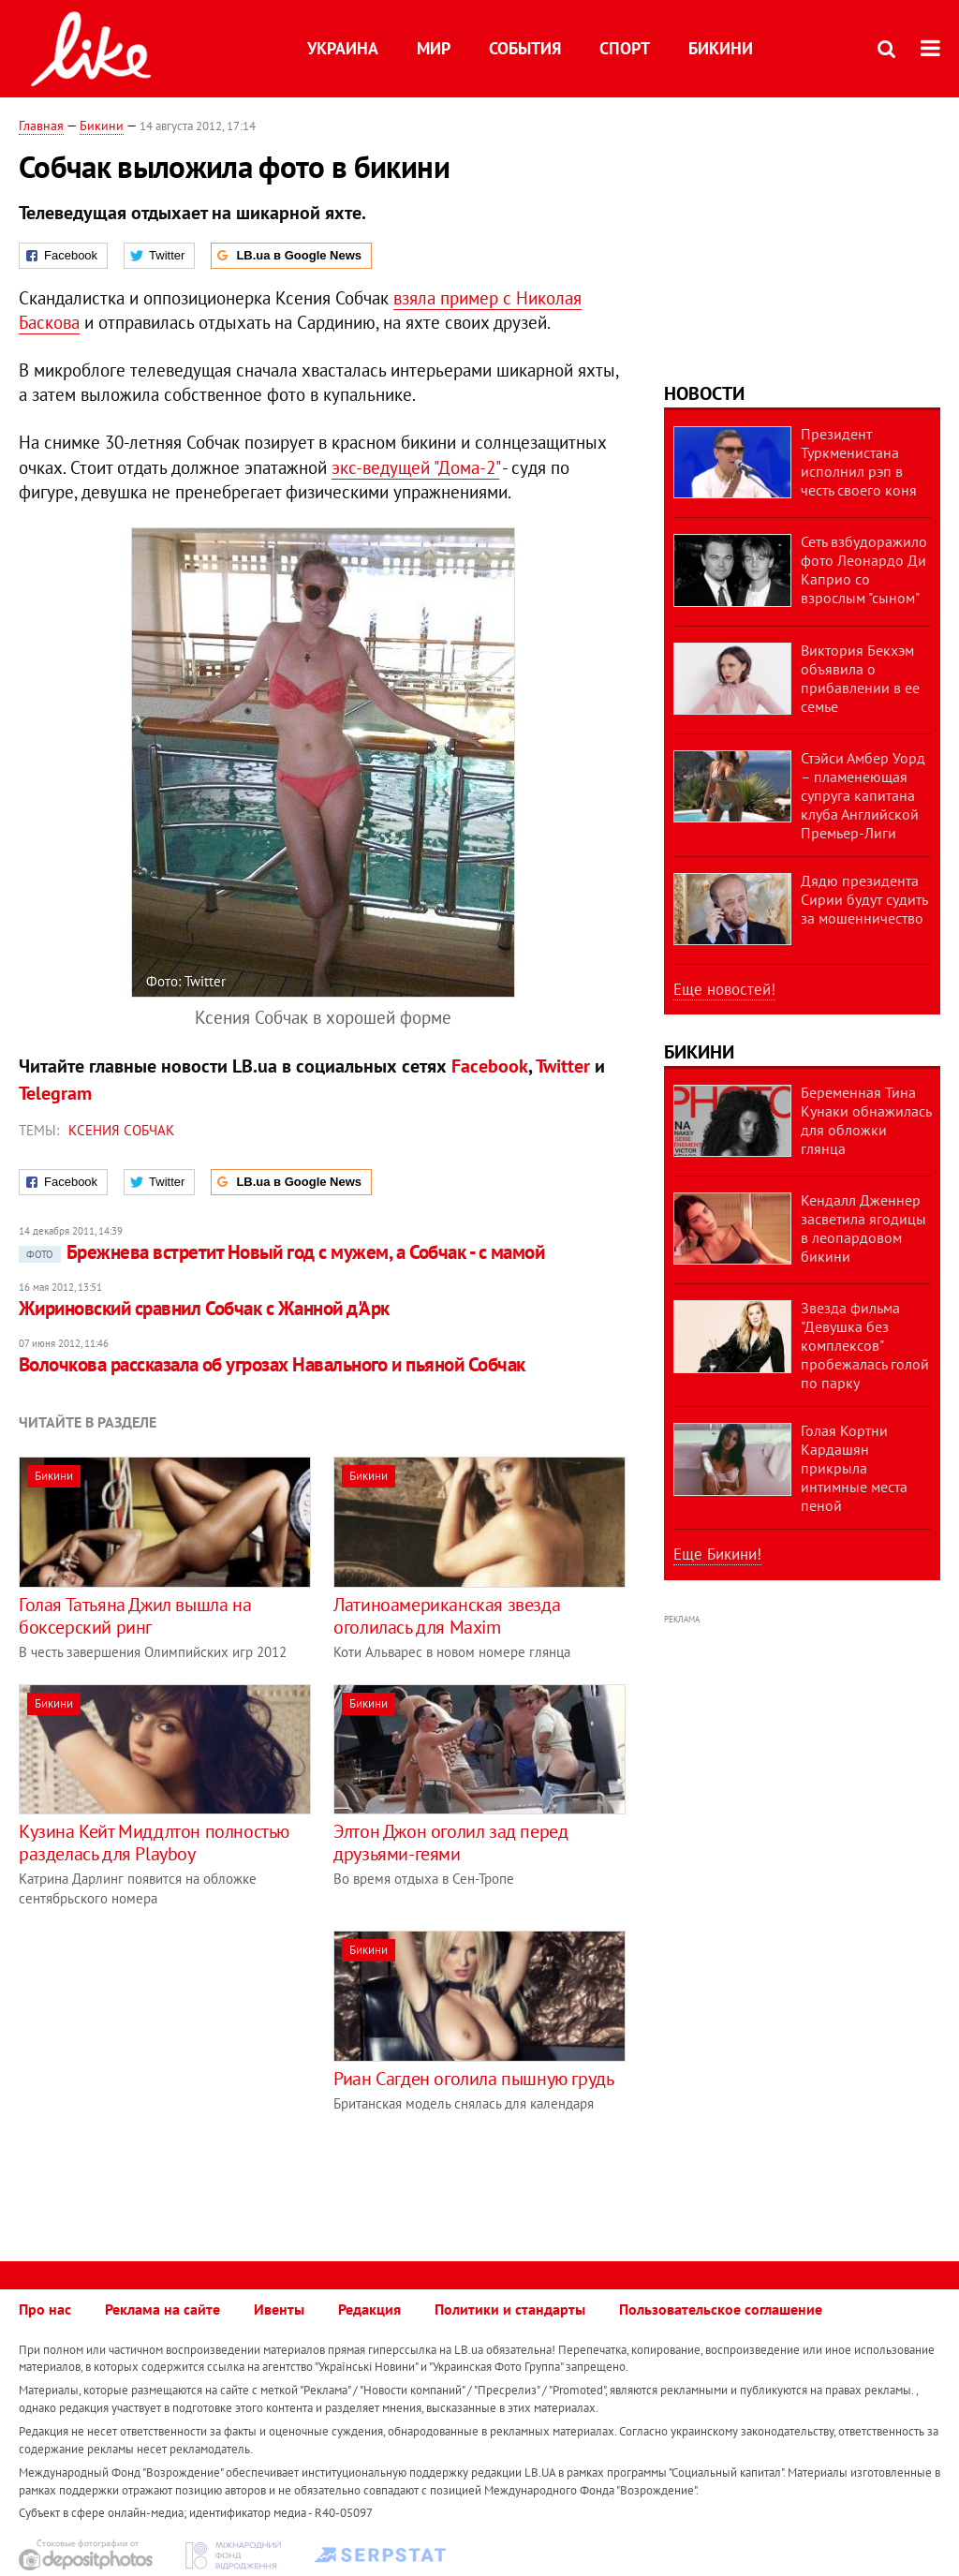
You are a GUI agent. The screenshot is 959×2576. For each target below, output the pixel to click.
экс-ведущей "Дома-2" (415, 467)
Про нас (45, 2309)
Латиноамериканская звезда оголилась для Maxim (446, 1615)
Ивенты (279, 2309)
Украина (342, 48)
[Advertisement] (176, 2062)
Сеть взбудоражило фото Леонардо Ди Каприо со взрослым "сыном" (864, 569)
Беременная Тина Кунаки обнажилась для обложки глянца (866, 1120)
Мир (433, 48)
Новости (704, 393)
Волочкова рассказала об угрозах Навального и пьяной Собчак (272, 1364)
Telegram (55, 1093)
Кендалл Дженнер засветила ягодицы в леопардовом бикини (863, 1228)
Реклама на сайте (162, 2309)
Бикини (720, 48)
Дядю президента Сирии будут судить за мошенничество (864, 899)
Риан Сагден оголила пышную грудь (473, 2078)
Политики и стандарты (510, 2309)
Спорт (624, 48)
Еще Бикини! (717, 1554)
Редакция (369, 2309)
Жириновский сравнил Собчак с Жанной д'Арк (204, 1308)
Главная (41, 125)
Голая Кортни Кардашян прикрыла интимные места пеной (854, 1468)
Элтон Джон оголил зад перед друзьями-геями (450, 1842)
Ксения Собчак (121, 1130)
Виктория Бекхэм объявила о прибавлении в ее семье (860, 678)
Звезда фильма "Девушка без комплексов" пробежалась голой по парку (865, 1345)
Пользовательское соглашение (720, 2309)
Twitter (563, 1066)
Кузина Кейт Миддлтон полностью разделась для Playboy (154, 1842)
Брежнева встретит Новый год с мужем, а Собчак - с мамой (281, 1252)
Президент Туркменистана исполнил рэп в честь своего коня (859, 461)
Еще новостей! (724, 989)
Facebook (489, 1066)
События (525, 48)
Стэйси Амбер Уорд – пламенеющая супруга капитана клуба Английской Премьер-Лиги (863, 795)
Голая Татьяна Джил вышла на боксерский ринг (135, 1615)
